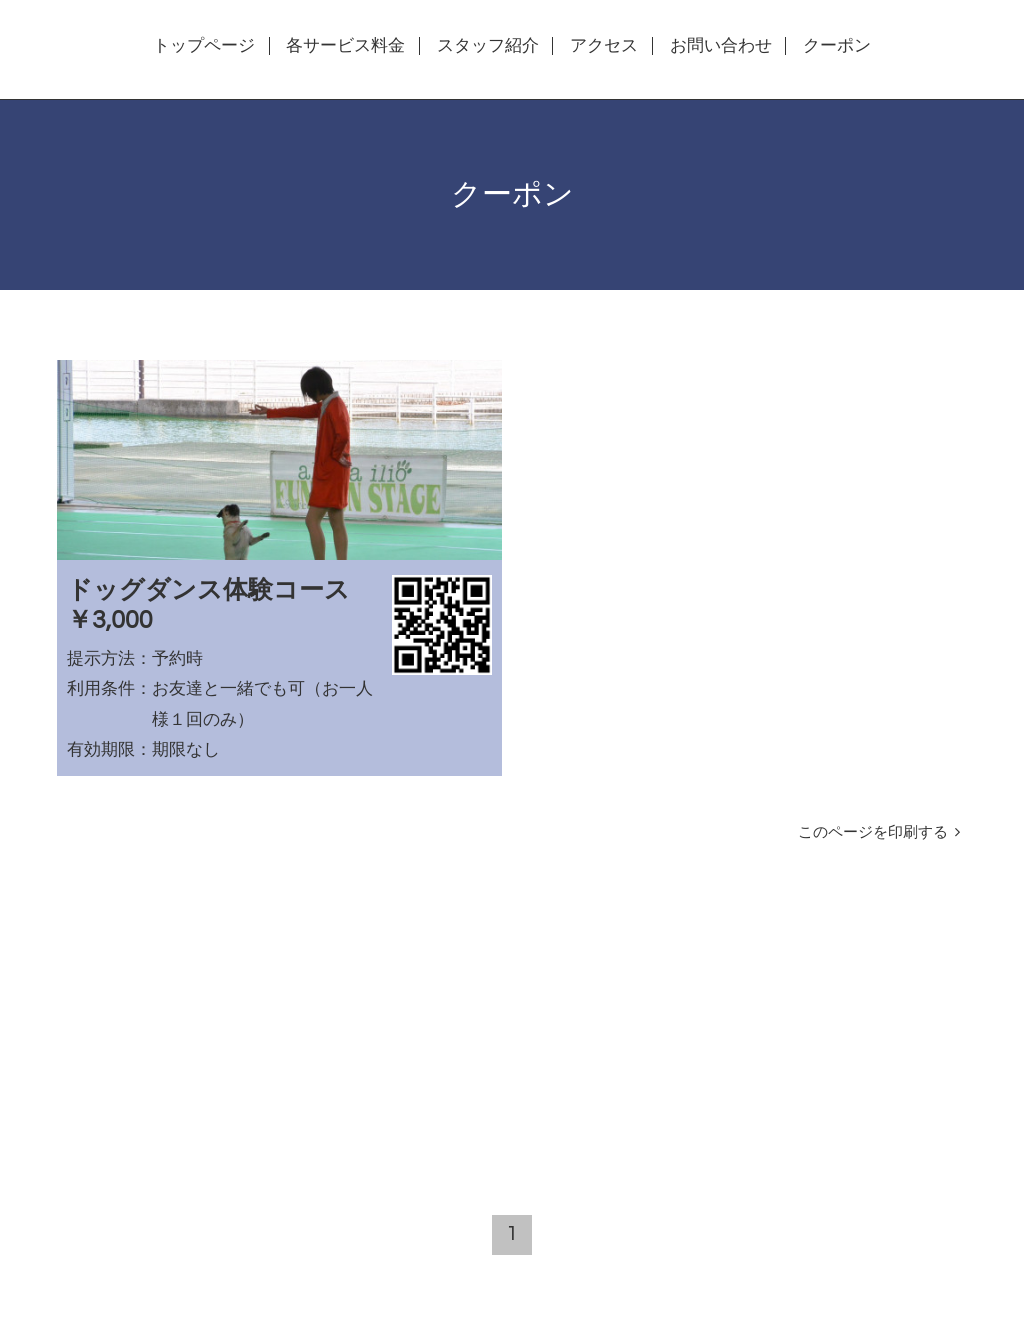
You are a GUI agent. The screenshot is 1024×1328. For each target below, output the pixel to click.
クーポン (837, 46)
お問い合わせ (721, 46)
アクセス (604, 46)
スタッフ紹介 (488, 46)
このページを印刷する (878, 832)
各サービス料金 (345, 46)
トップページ (204, 46)
